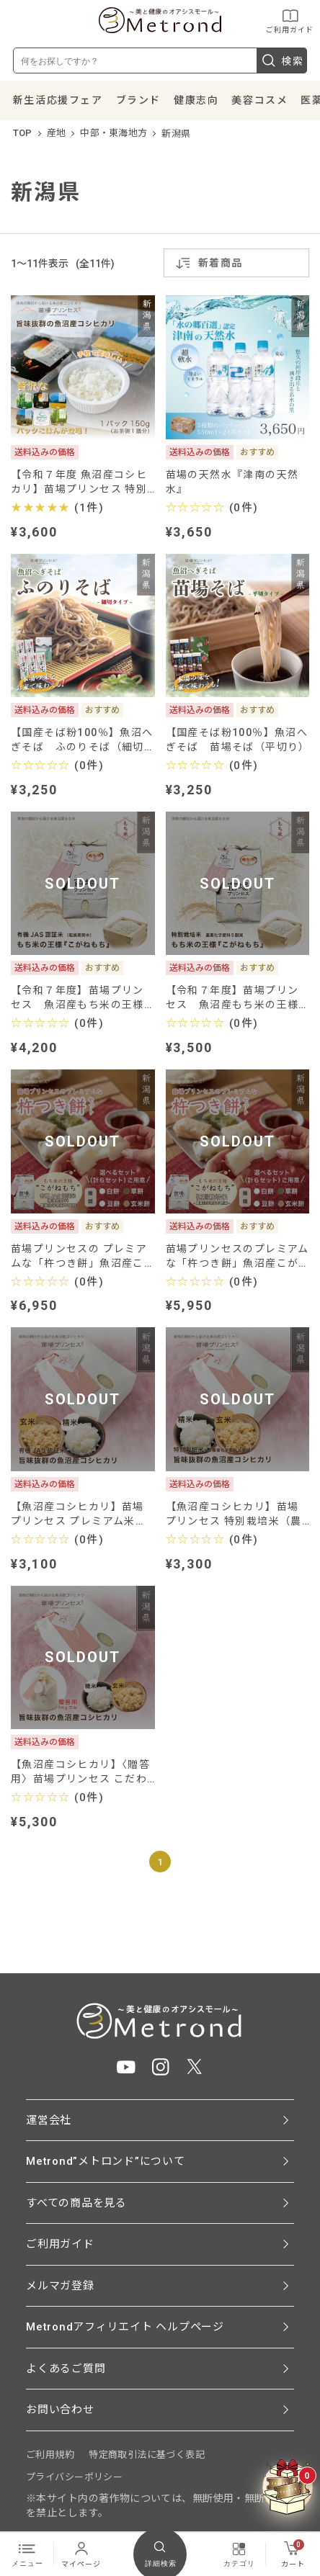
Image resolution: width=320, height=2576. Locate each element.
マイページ (81, 2553)
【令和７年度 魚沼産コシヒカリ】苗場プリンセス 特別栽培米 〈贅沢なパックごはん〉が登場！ (79, 482)
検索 (281, 60)
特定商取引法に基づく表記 (147, 2454)
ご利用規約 (50, 2454)
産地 (56, 132)
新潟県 (175, 133)
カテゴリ (239, 2553)
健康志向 (196, 100)
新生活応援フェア (58, 100)
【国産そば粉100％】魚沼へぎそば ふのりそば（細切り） (82, 740)
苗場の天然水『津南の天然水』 (232, 482)
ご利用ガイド (290, 20)
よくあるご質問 (65, 2368)
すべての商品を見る (76, 2202)
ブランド (138, 100)
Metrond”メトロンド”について (105, 2161)
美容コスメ (259, 100)
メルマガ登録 (60, 2285)
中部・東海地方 (113, 132)
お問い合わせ (60, 2409)
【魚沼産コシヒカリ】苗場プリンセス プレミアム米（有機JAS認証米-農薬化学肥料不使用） (80, 1514)
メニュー (27, 2553)
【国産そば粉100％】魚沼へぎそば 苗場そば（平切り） (238, 740)
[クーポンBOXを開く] (287, 2487)
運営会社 (48, 2120)
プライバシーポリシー (74, 2477)
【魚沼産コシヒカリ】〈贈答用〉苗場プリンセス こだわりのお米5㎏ (80, 1772)
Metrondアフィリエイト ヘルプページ (125, 2326)
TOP (22, 132)
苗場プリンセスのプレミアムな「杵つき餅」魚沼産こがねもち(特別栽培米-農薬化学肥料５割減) (237, 1256)
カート (293, 2553)
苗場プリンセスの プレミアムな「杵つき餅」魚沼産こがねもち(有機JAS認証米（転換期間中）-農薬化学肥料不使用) (80, 1256)
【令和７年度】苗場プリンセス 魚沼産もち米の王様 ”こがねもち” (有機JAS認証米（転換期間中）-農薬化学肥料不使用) (80, 997)
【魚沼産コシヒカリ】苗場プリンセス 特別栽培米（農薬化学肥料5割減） (234, 1514)
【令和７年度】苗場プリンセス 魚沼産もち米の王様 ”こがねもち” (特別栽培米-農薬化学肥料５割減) (236, 997)
